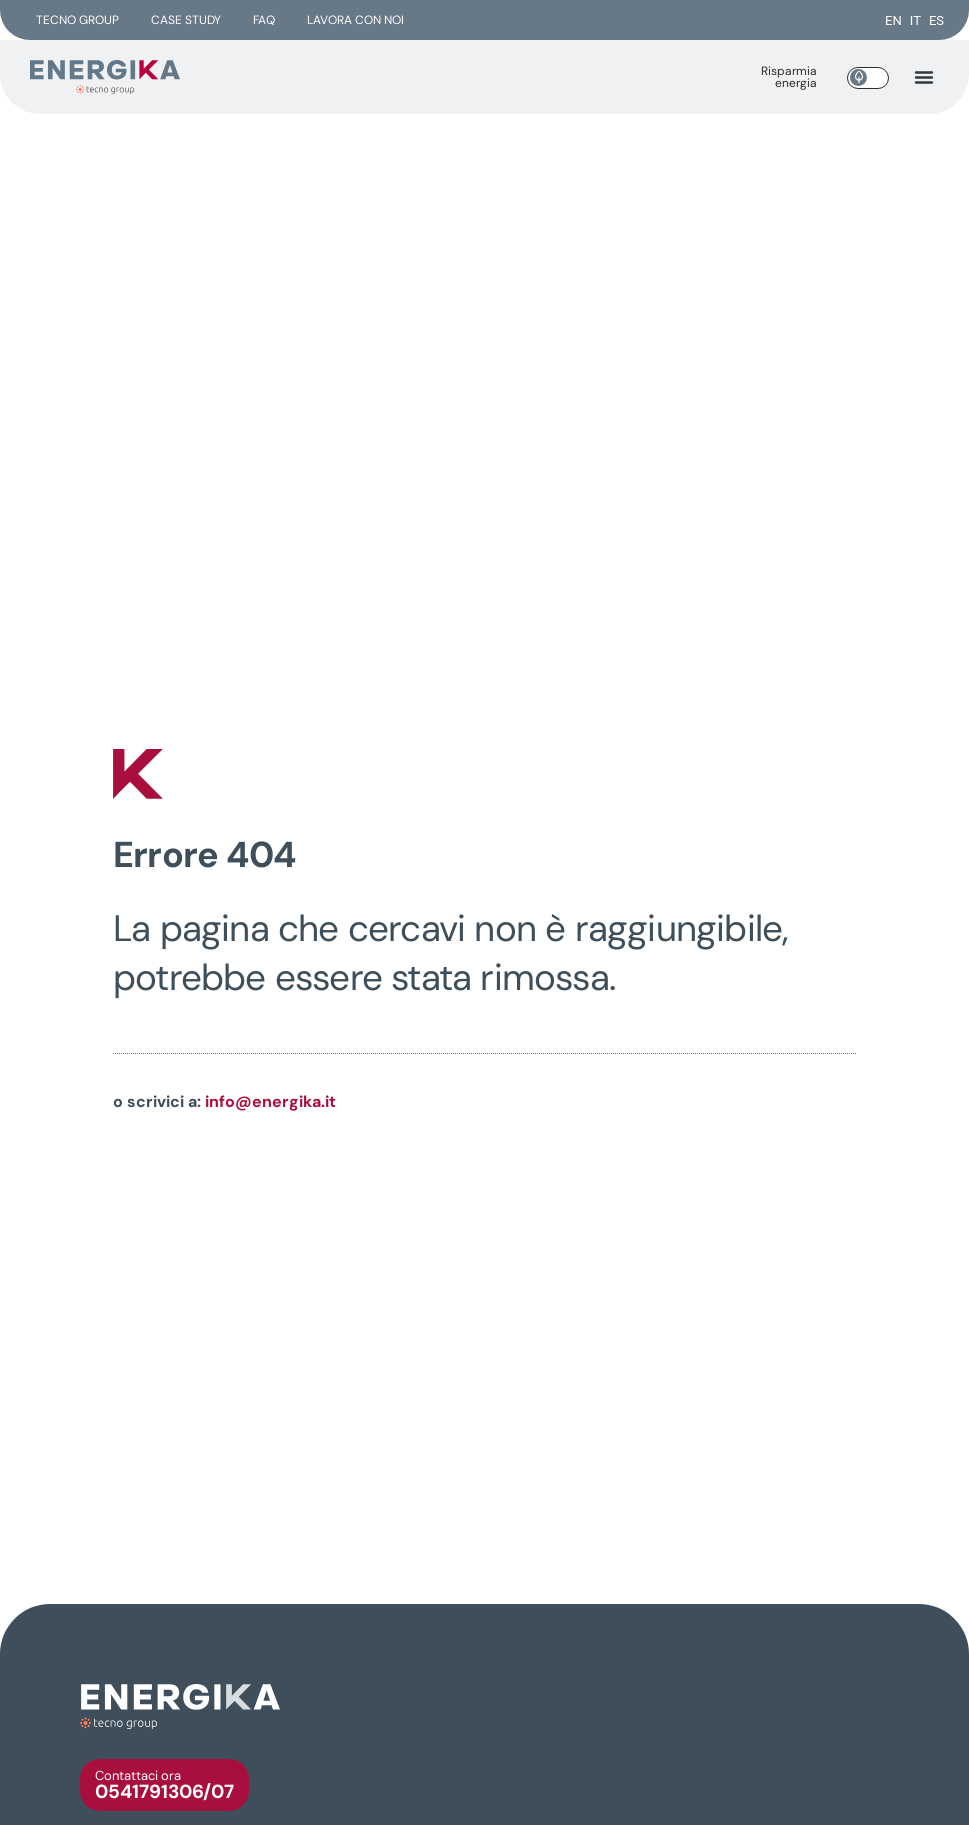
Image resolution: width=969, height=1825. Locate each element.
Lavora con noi (355, 20)
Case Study (186, 20)
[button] (924, 77)
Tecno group (77, 20)
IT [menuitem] (915, 20)
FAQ (264, 20)
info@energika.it (270, 1101)
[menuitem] (893, 20)
